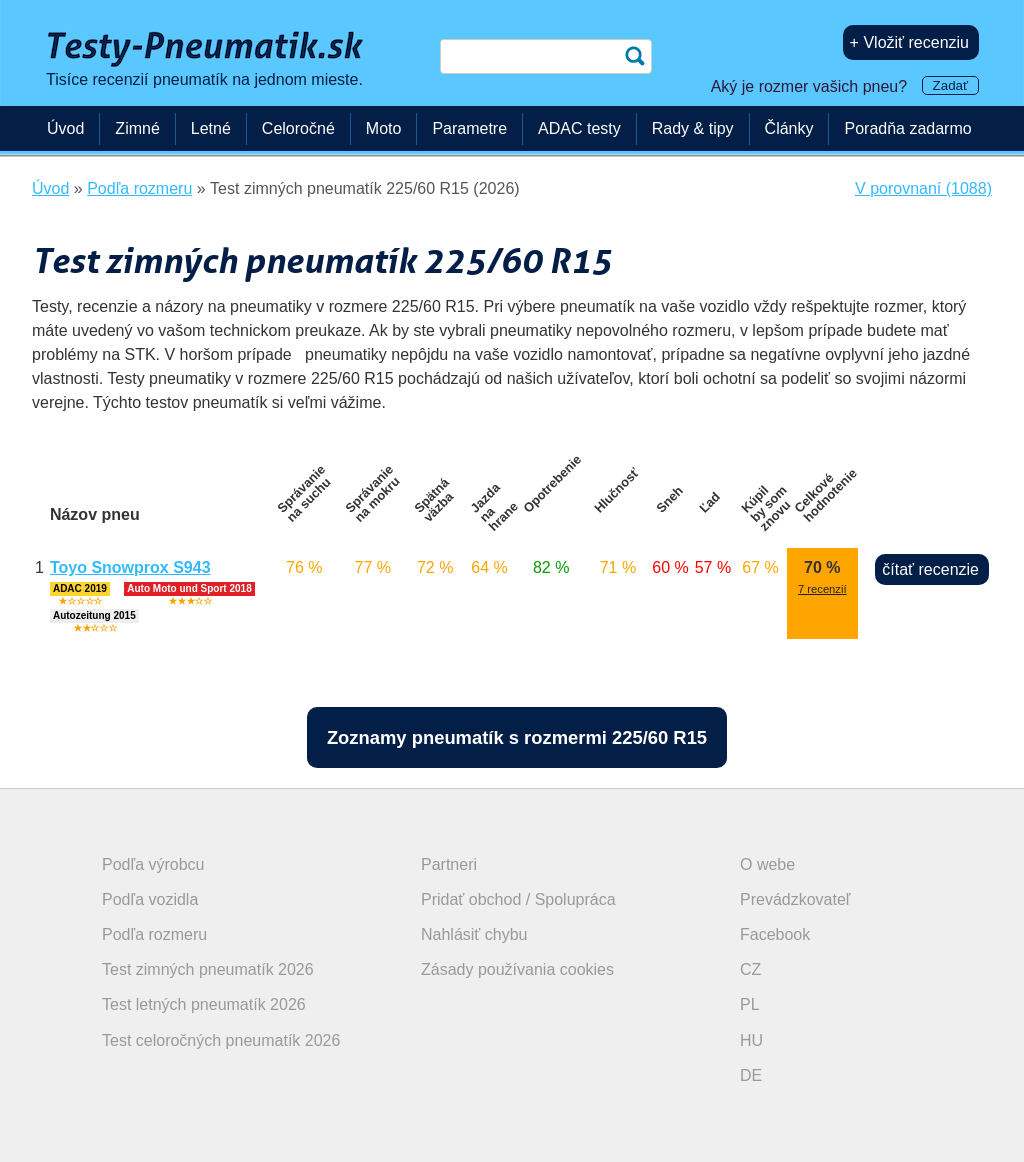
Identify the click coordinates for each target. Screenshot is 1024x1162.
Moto (384, 128)
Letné (211, 128)
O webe (767, 864)
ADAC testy (579, 128)
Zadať (950, 85)
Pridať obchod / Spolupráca (518, 899)
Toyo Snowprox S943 (130, 567)
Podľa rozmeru (154, 934)
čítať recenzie (930, 569)
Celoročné (298, 128)
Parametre (469, 128)
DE (751, 1075)
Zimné (137, 128)
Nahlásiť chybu (474, 934)
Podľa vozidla (150, 899)
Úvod (65, 128)
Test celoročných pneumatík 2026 (221, 1040)
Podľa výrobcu (153, 864)
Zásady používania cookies (517, 969)
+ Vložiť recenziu (909, 42)
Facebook (775, 934)
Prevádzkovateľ (795, 899)
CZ (750, 969)
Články (789, 128)
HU (751, 1040)
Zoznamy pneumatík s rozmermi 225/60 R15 (517, 737)
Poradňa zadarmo (907, 128)
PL (750, 1004)
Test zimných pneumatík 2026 (208, 969)
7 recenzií (822, 589)
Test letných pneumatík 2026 (204, 1004)
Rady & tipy (693, 128)
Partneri (449, 864)
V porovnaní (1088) (923, 188)
